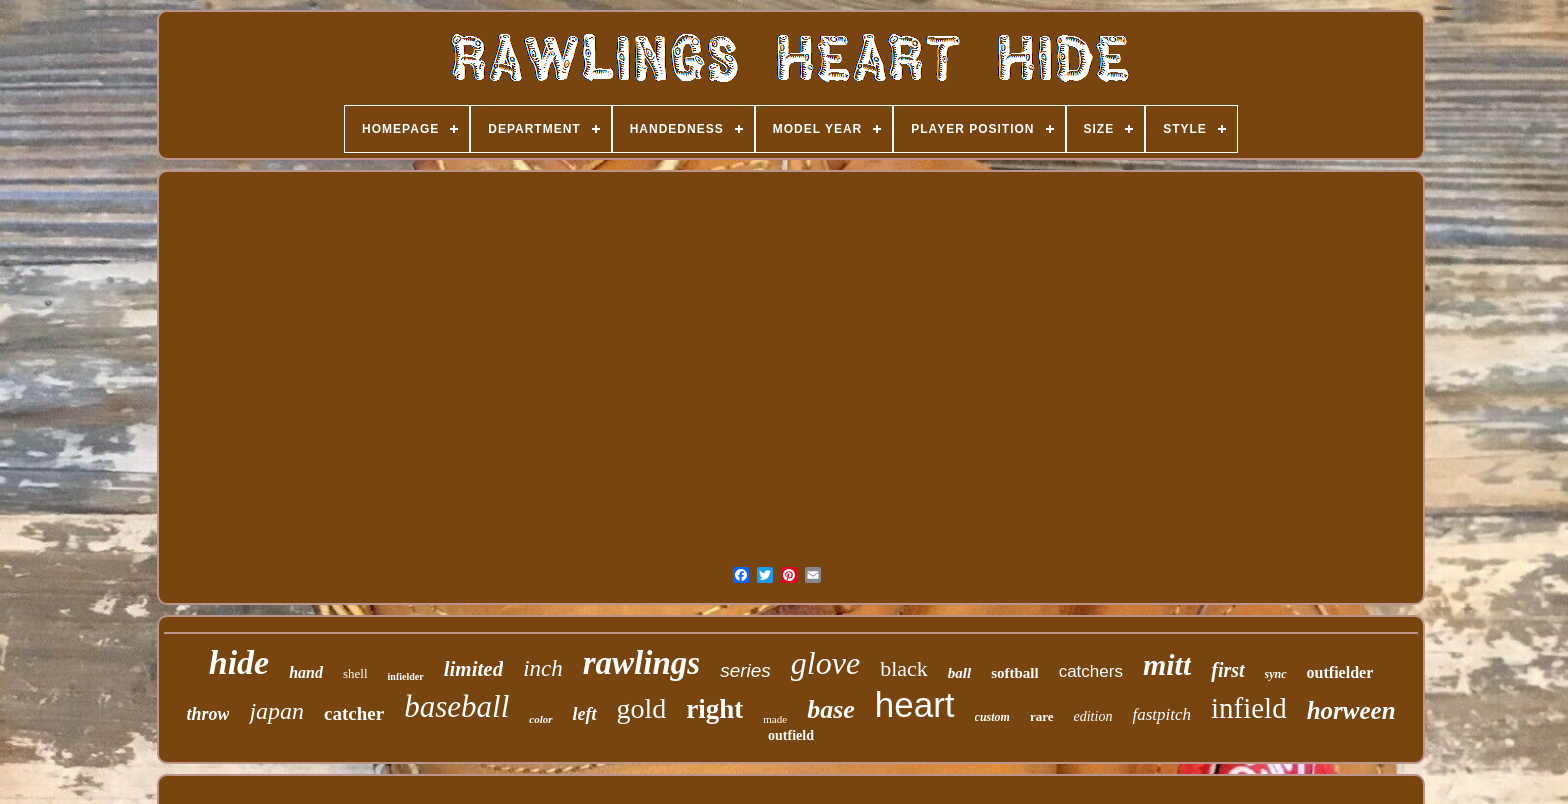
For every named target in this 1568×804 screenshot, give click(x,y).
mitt (1167, 664)
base (831, 709)
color (540, 719)
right (714, 709)
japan (276, 711)
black (904, 668)
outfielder (1340, 672)
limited (474, 669)
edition (1093, 716)
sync (1276, 674)
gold (642, 708)
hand (306, 672)
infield (1249, 708)
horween (1351, 710)
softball (1015, 673)
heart (915, 704)
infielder (406, 676)
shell (355, 673)
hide (239, 662)
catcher (354, 713)
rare (1042, 716)
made (775, 719)
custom (992, 717)
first (1227, 670)
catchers (1091, 671)
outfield (791, 735)
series (745, 670)
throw (207, 714)
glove (825, 663)
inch (543, 668)
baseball (456, 706)
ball (959, 673)
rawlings (641, 663)
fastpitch (1161, 714)
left (585, 714)
